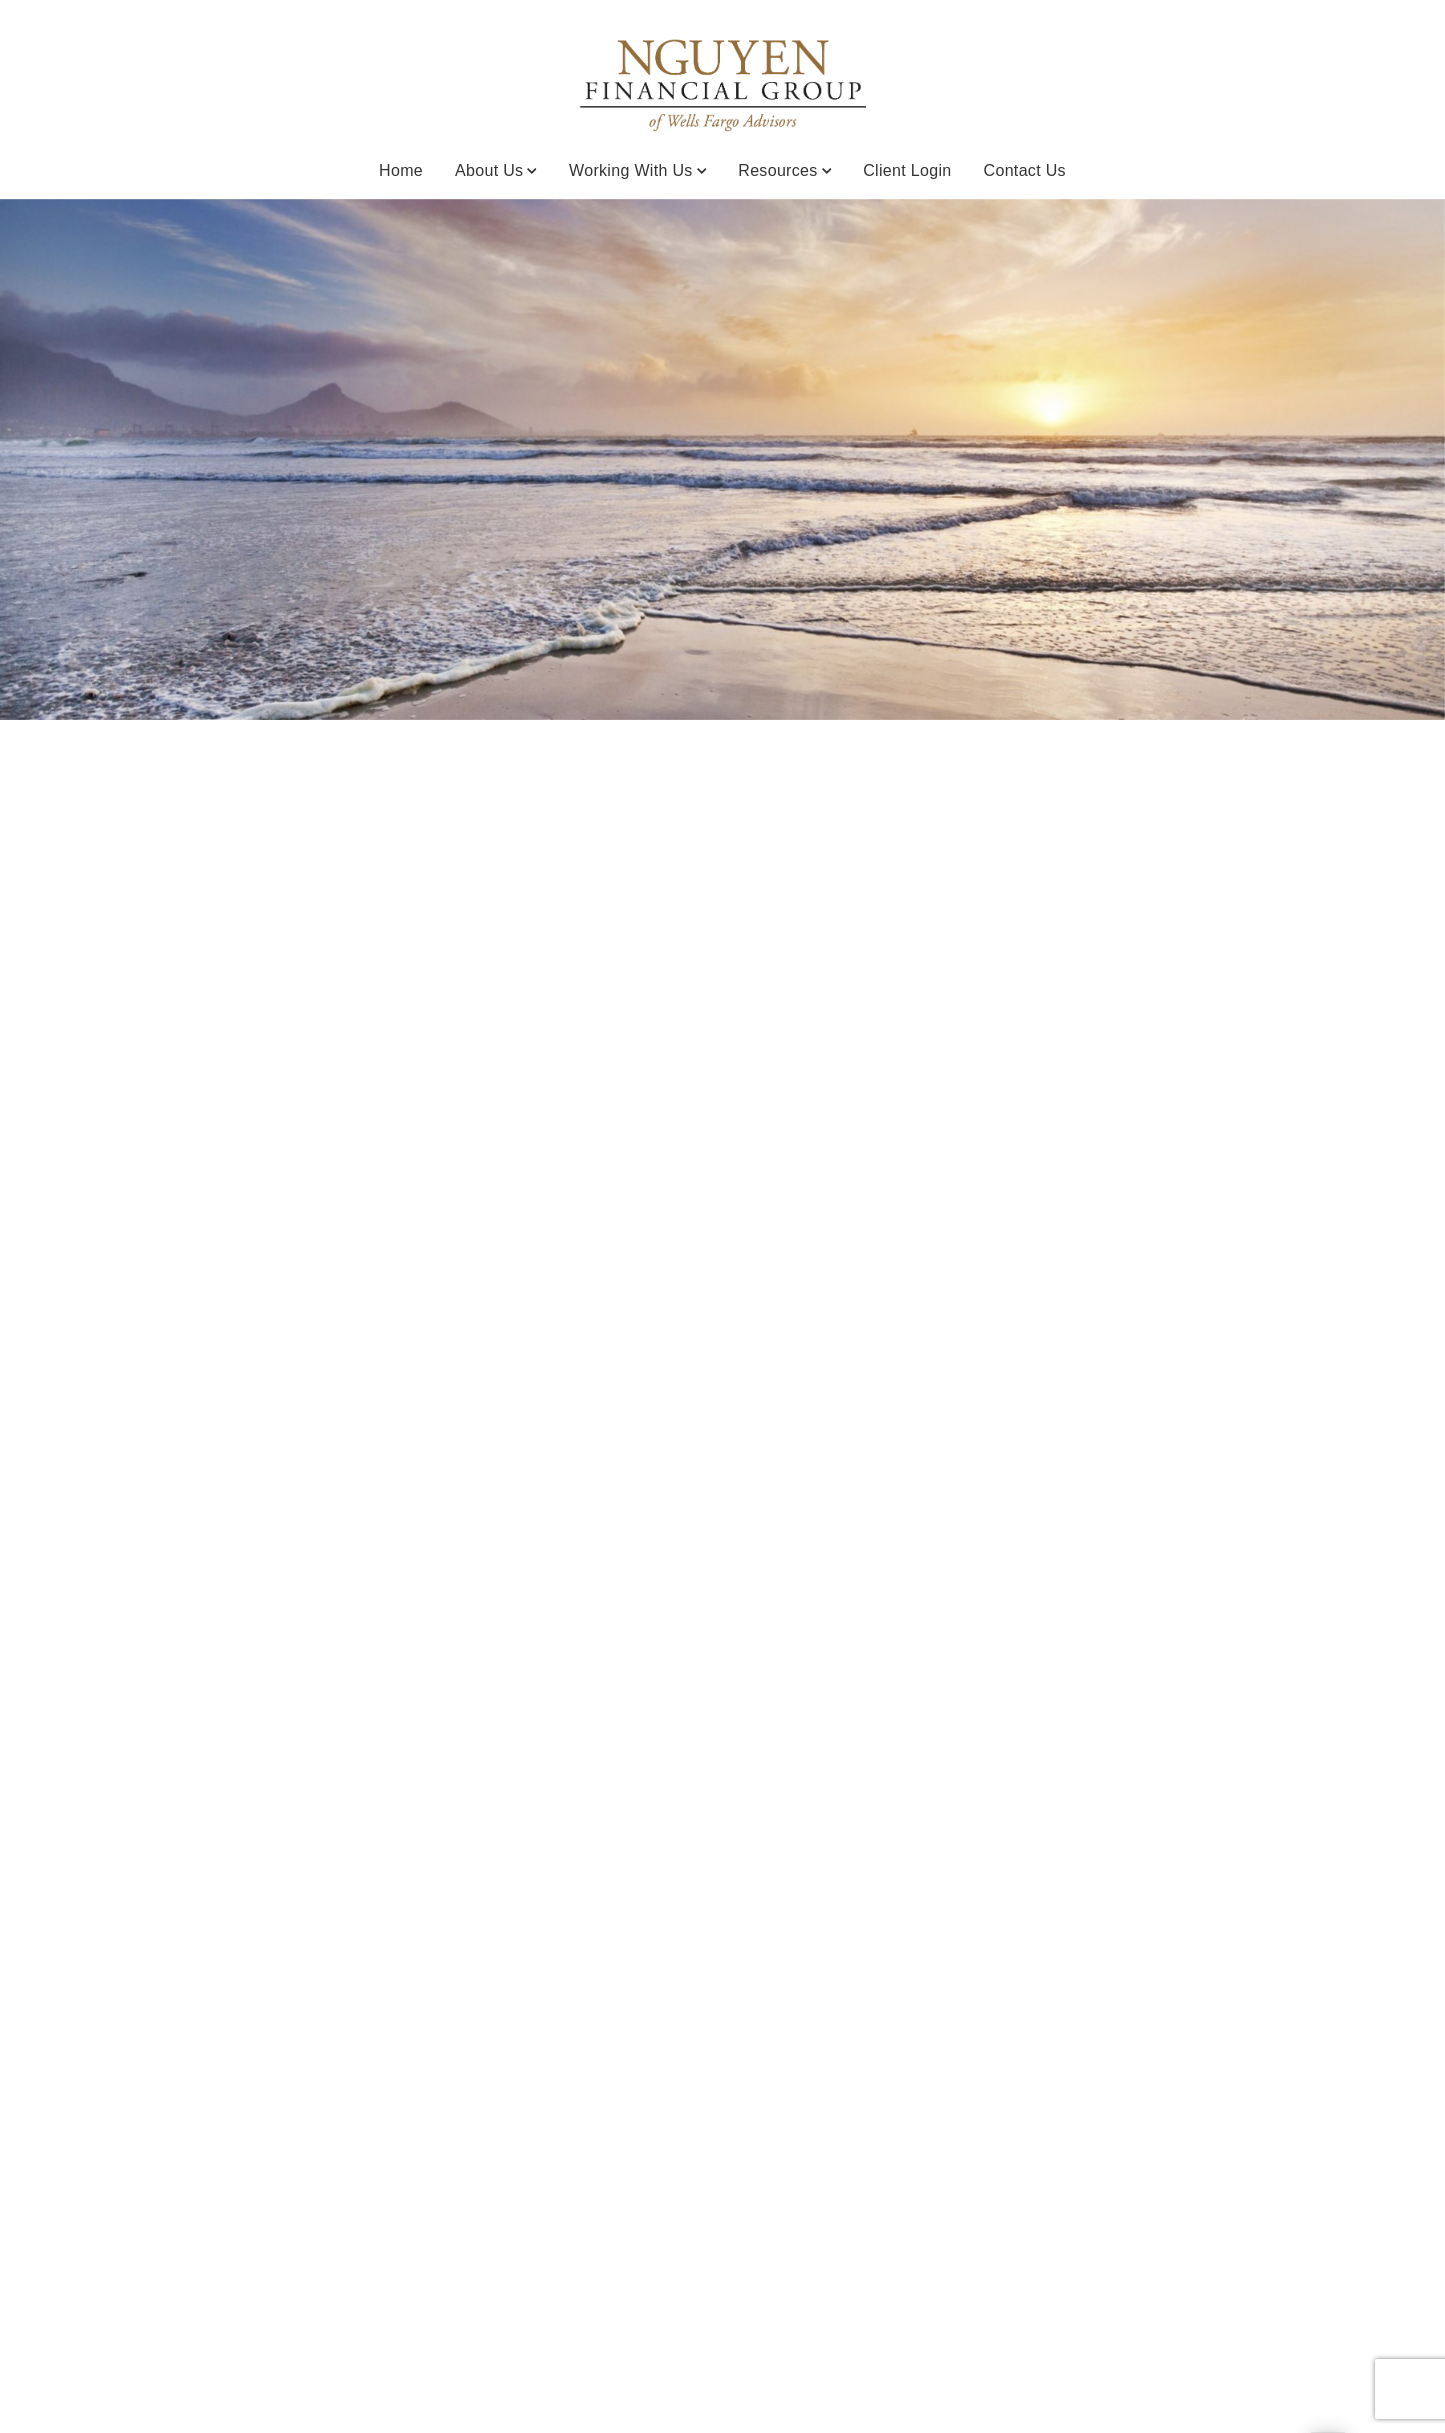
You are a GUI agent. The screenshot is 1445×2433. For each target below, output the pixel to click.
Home (401, 170)
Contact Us (1025, 170)
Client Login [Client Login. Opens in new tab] (907, 170)
